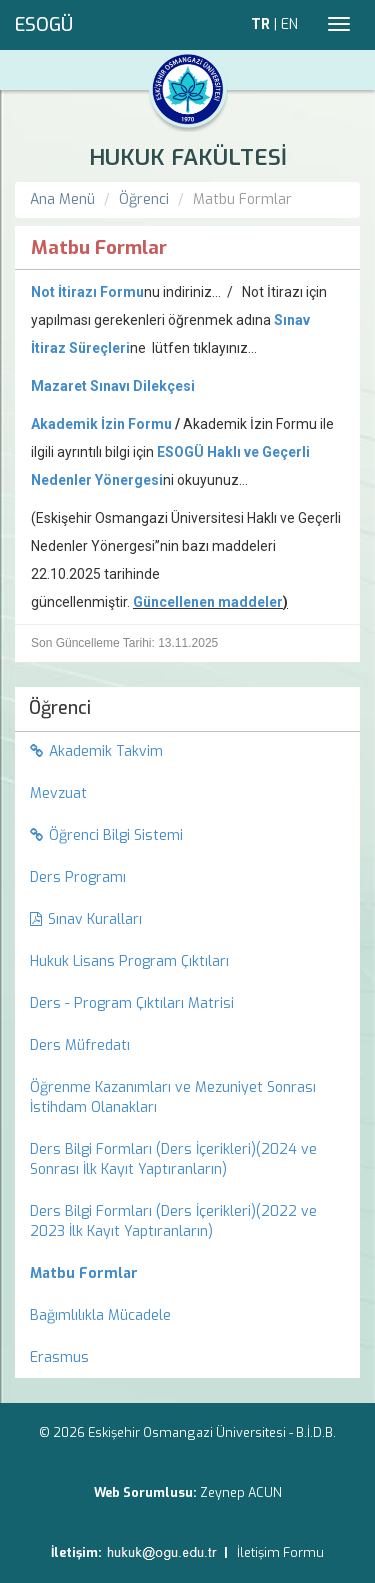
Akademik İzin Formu (101, 424)
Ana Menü (62, 199)
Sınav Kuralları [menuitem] (86, 919)
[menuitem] (187, 1274)
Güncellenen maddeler (208, 602)
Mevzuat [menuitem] (58, 793)
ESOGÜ (44, 25)
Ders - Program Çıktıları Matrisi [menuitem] (132, 1003)
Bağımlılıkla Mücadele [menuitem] (100, 1315)
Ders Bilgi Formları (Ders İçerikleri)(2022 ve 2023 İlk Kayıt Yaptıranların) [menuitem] (173, 1221)
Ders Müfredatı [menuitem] (80, 1045)
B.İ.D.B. (316, 1432)
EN (289, 24)
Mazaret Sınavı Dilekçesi (113, 386)
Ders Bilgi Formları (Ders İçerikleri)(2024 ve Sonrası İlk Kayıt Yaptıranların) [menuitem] (173, 1159)
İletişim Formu (280, 1552)
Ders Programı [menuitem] (78, 877)
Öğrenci (144, 199)
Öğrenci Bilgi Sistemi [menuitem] (106, 835)
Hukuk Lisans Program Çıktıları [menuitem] (129, 961)
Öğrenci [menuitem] (60, 708)
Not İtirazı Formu (87, 292)
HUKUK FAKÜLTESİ (188, 157)
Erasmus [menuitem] (59, 1357)
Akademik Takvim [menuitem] (96, 751)
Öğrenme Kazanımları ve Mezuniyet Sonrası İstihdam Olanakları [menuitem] (173, 1097)
